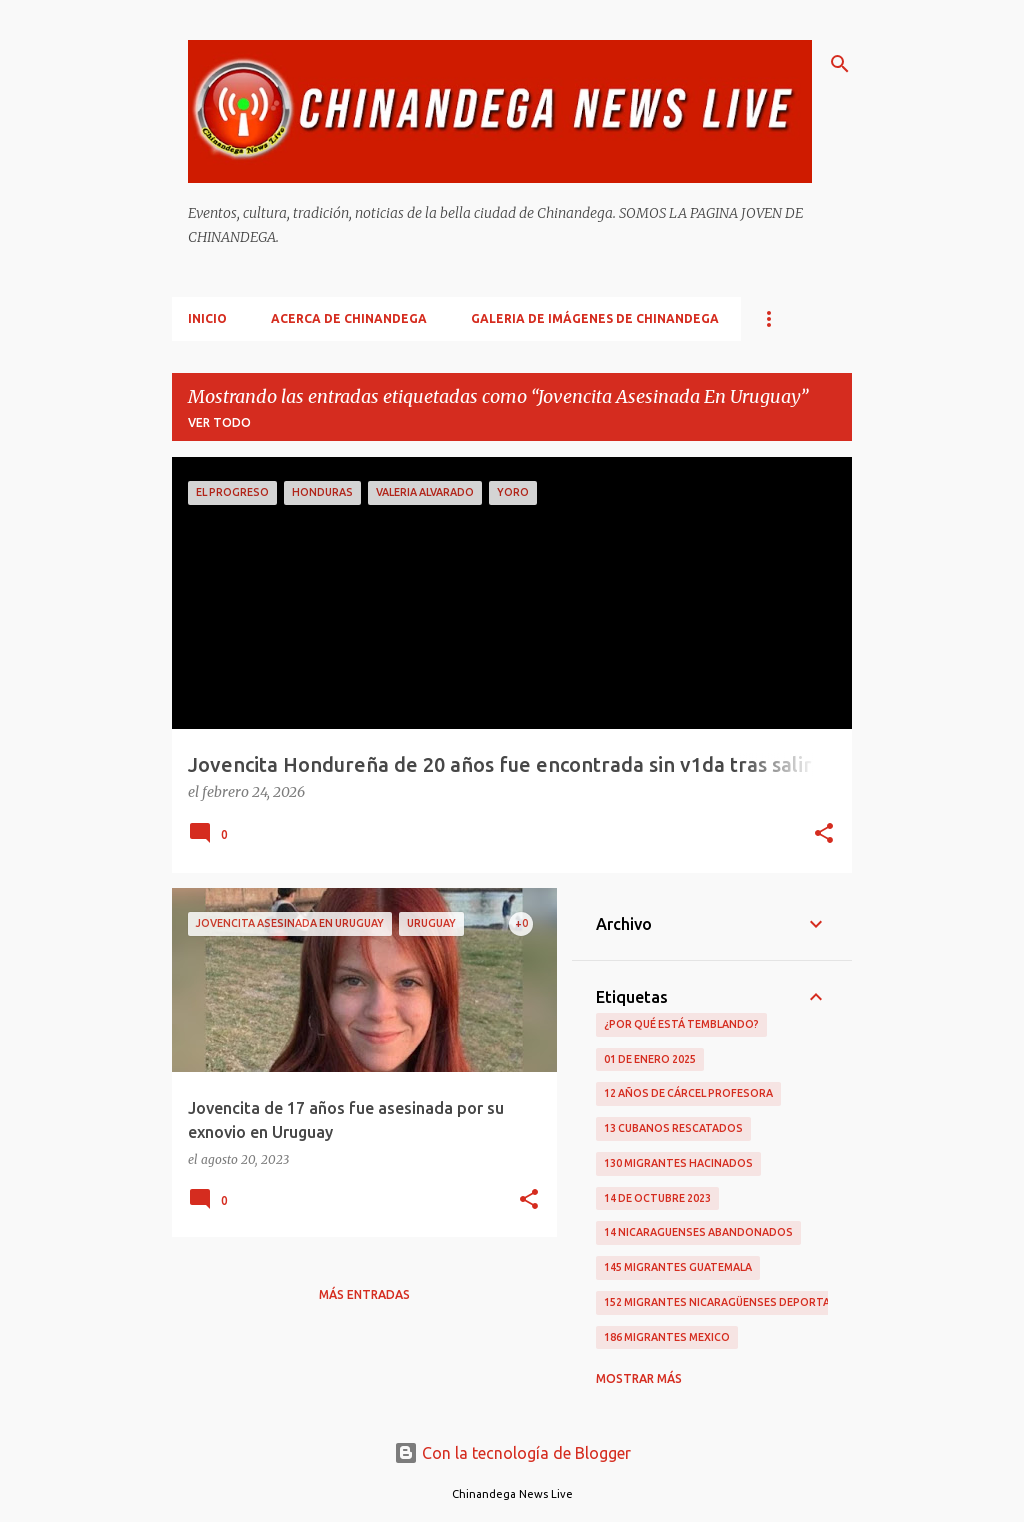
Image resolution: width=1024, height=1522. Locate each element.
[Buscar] (840, 64)
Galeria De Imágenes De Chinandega (595, 318)
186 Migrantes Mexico (667, 1337)
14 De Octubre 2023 (657, 1198)
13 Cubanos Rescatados (673, 1128)
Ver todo (219, 422)
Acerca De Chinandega (349, 318)
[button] (824, 835)
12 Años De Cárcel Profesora (688, 1093)
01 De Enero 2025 (650, 1059)
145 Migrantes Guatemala (678, 1267)
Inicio (207, 318)
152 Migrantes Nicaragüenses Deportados (729, 1302)
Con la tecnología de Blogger (512, 1453)
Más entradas (364, 1294)
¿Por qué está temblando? (681, 1024)
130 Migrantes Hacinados (678, 1163)
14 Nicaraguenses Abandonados (698, 1232)
